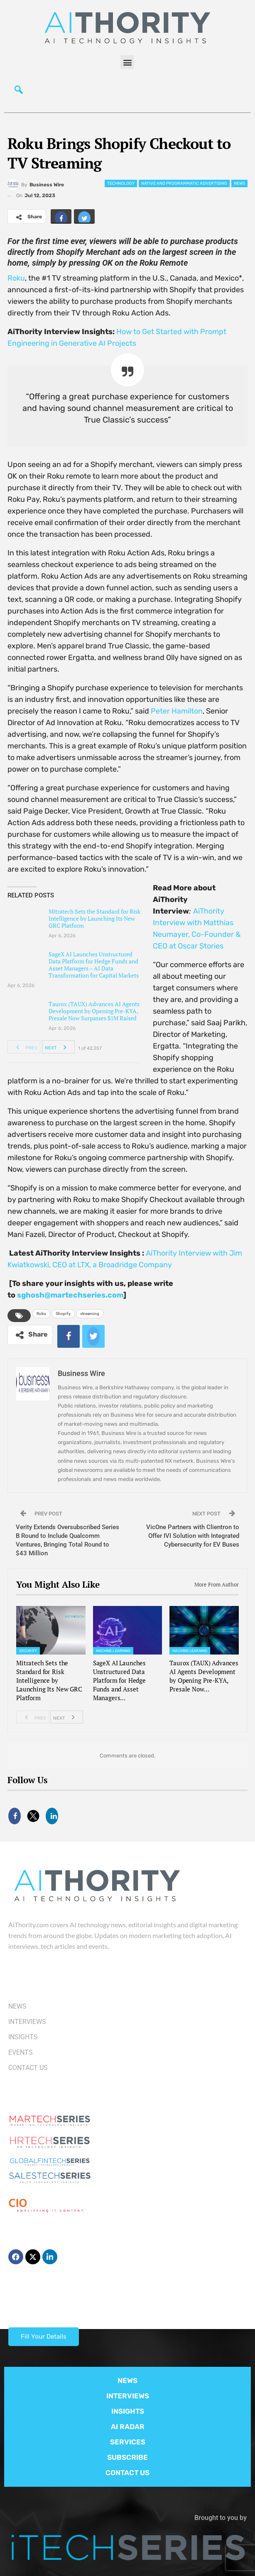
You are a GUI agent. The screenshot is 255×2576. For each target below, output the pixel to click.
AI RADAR (128, 2426)
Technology (121, 183)
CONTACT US (127, 2472)
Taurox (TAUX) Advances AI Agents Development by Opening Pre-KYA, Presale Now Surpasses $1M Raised (94, 1011)
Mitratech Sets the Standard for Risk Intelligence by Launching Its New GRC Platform (94, 918)
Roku (16, 278)
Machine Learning (113, 1651)
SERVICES (127, 2442)
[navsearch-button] (18, 91)
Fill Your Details (43, 2336)
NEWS (127, 2380)
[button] (127, 62)
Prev (24, 1047)
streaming (89, 1313)
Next (58, 1047)
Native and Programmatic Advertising (184, 183)
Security (28, 1651)
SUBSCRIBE (127, 2457)
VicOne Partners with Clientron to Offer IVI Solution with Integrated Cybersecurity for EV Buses (192, 1535)
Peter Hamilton (177, 711)
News (239, 183)
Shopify (63, 1313)
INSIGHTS (127, 2411)
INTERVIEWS (127, 2396)
